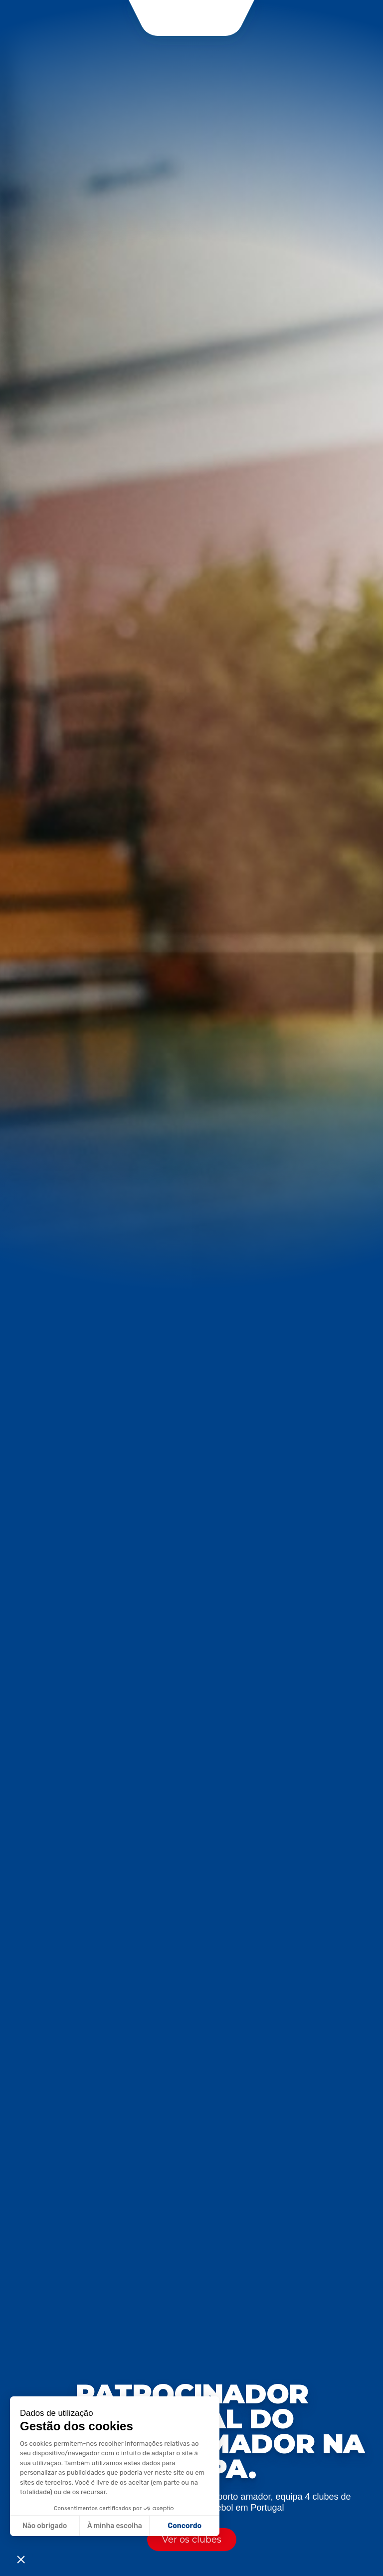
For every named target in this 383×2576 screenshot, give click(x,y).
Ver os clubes (191, 2539)
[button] (21, 2559)
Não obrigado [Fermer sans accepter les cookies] (44, 2526)
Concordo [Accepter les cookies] (184, 2526)
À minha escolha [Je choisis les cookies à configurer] (114, 2526)
